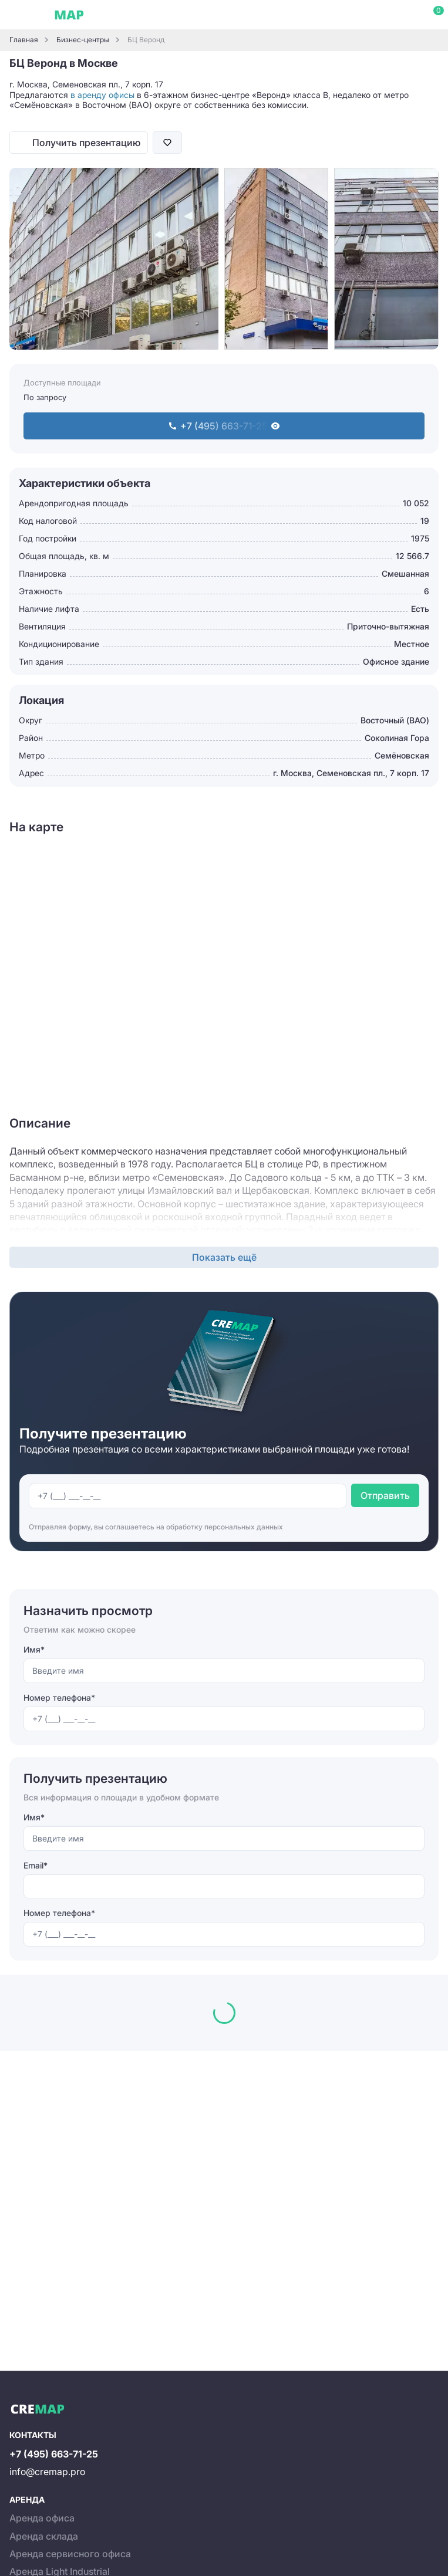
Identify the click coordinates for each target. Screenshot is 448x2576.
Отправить (385, 1495)
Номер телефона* (59, 1697)
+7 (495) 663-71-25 (53, 2454)
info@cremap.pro (47, 2471)
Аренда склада (43, 2536)
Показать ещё (224, 1257)
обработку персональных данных (224, 1526)
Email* (35, 1865)
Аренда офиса (42, 2518)
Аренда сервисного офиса (70, 2554)
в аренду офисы (102, 95)
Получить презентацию (86, 142)
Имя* (34, 1649)
